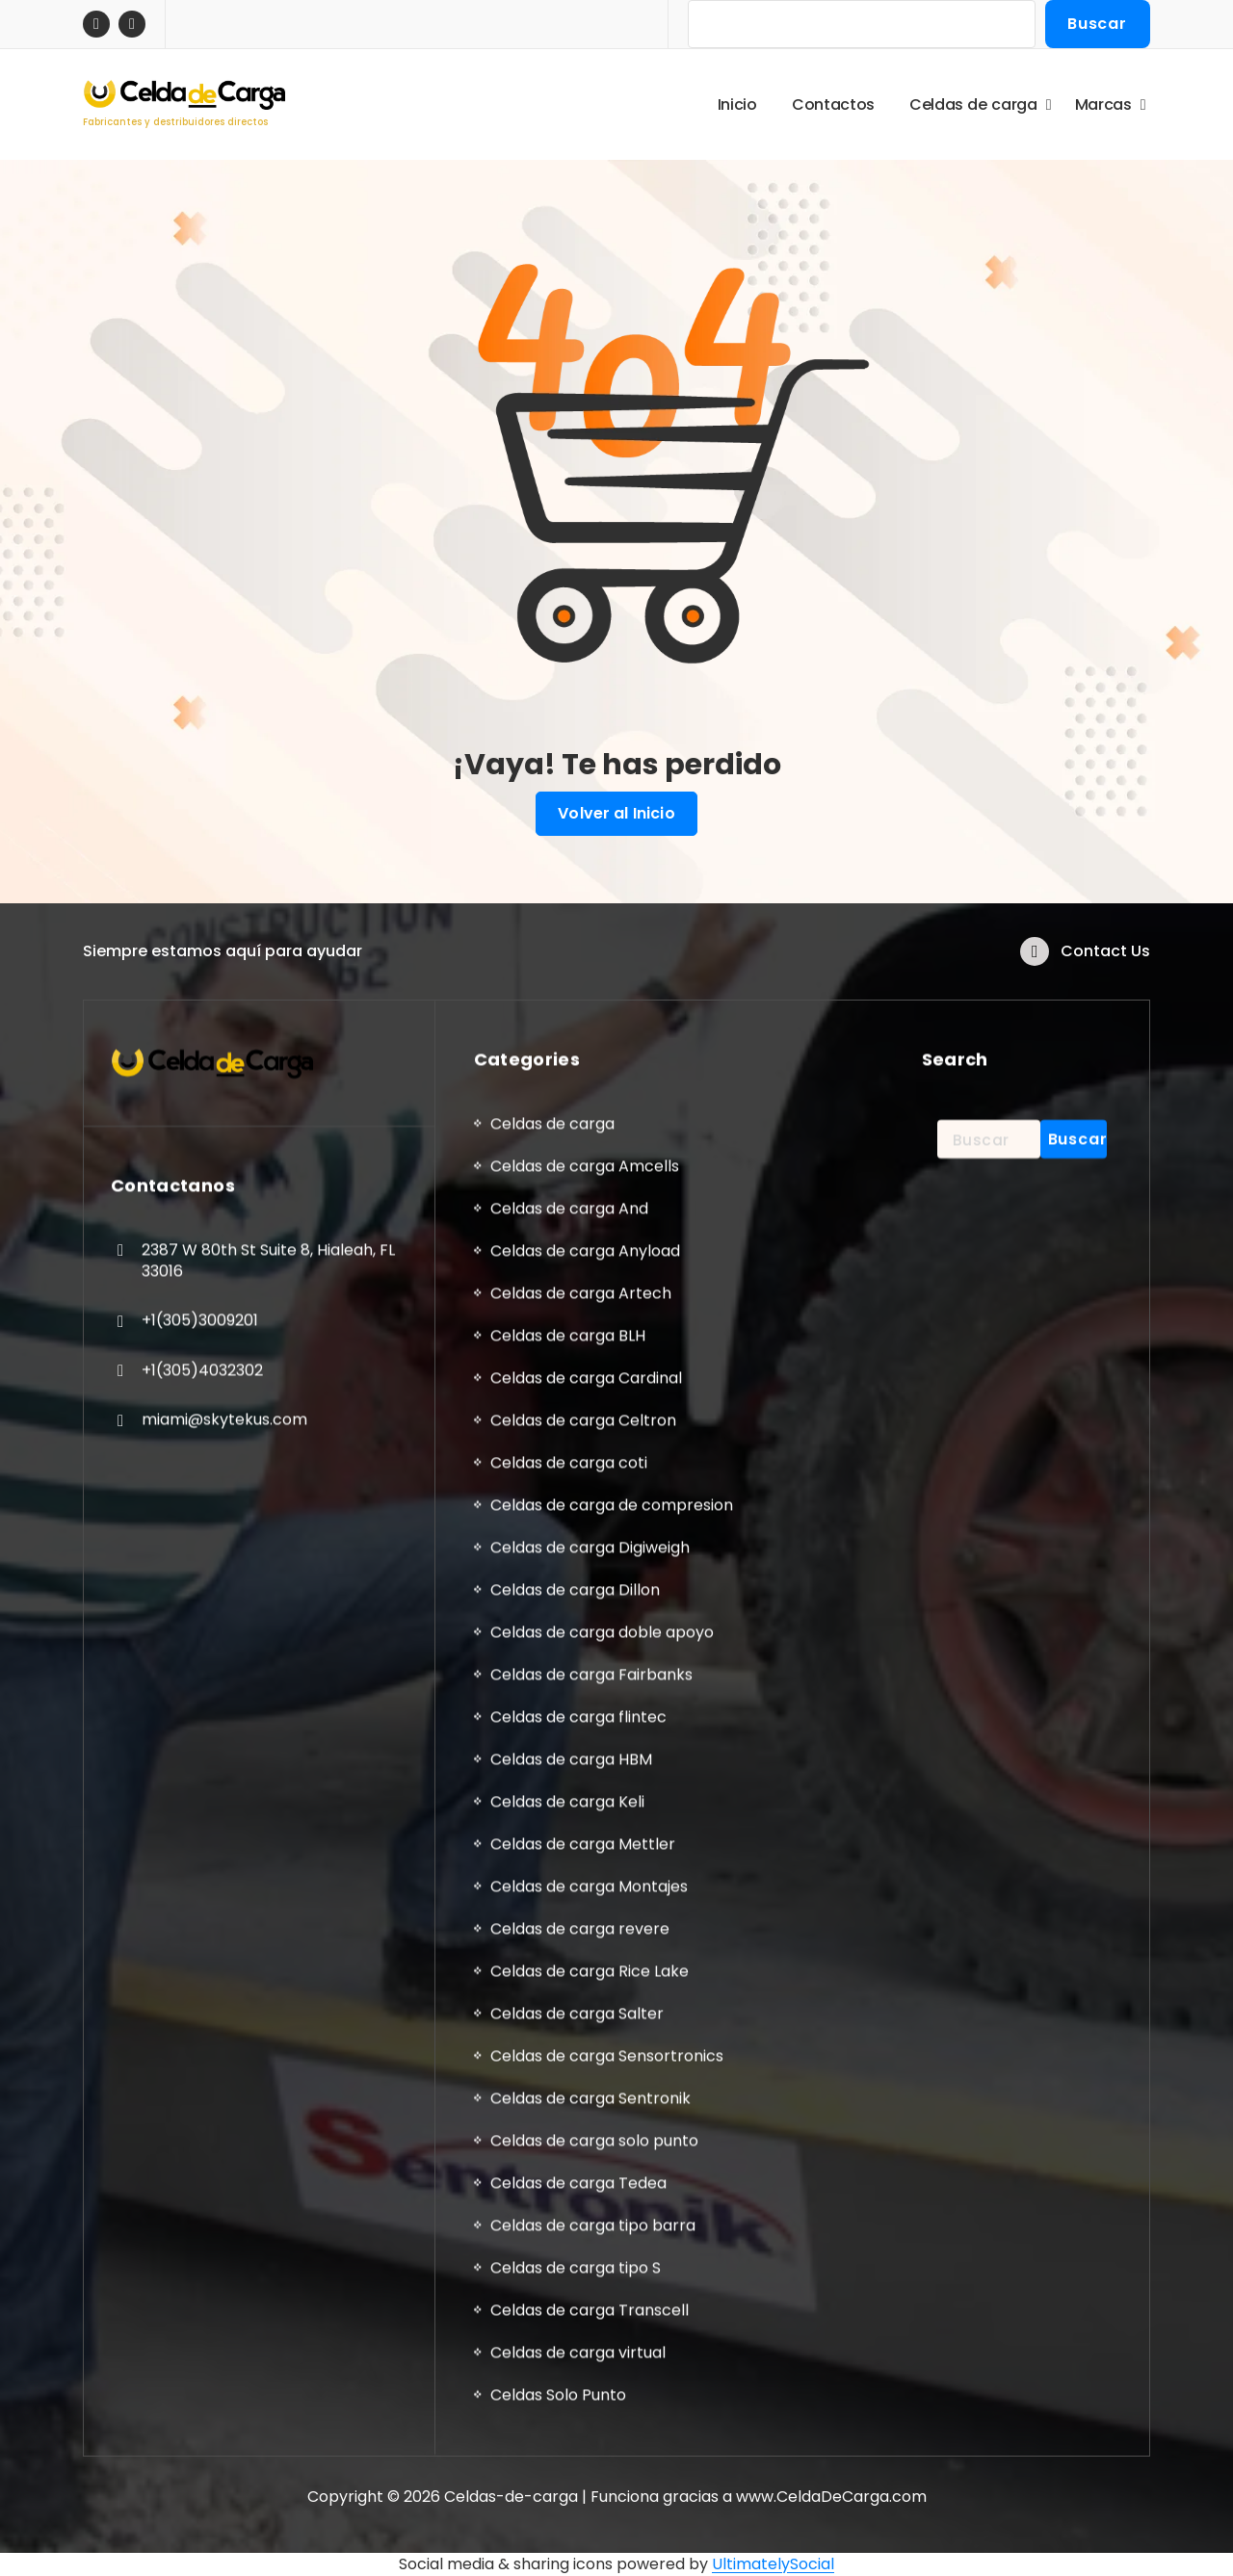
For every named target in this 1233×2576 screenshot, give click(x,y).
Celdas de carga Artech (580, 2526)
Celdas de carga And (569, 2442)
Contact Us (1105, 975)
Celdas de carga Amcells (584, 2399)
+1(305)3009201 (200, 2553)
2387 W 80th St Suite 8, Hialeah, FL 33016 (268, 2493)
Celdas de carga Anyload (585, 2484)
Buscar (1097, 24)
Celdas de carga (552, 2357)
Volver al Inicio (616, 814)
